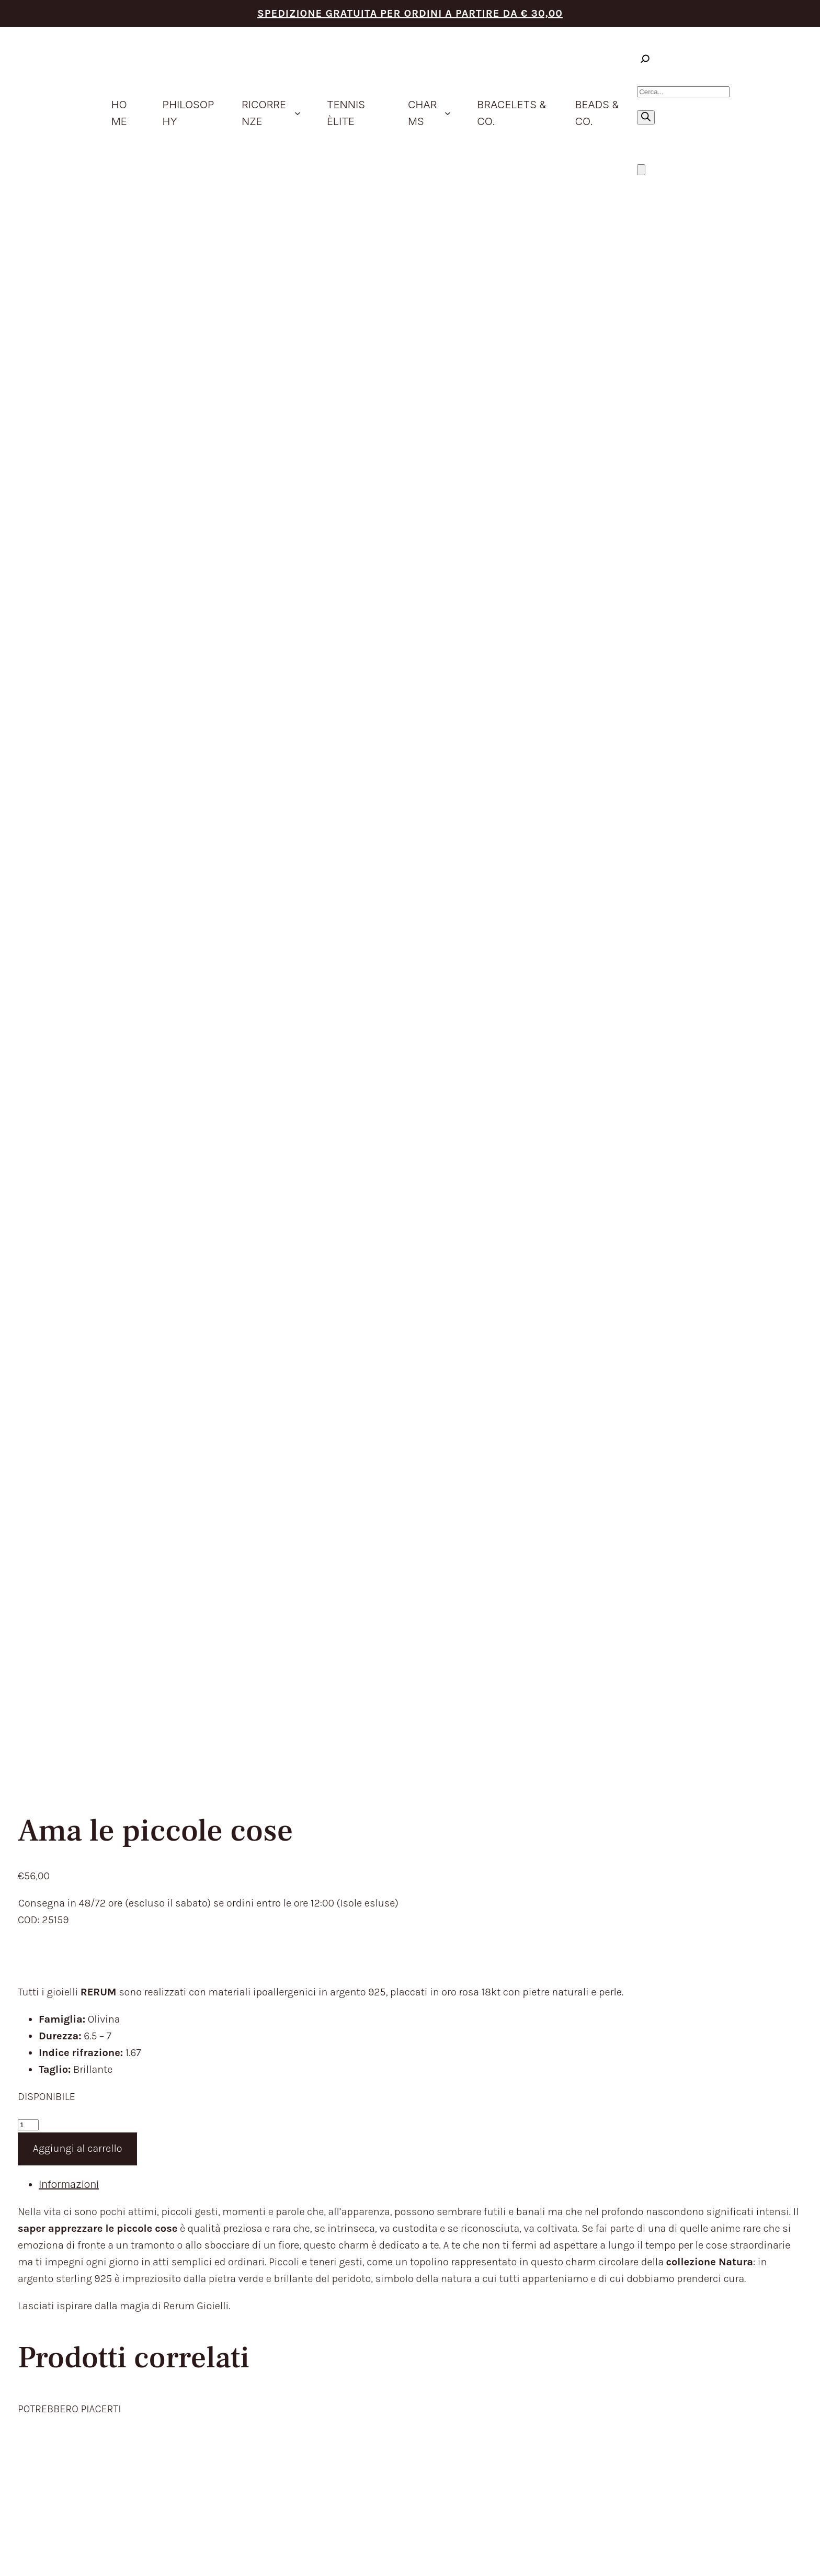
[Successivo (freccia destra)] (15, 2570)
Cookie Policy (682, 2397)
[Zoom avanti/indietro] (4, 2554)
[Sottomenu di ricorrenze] (297, 113)
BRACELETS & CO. (394, 2143)
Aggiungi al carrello (77, 639)
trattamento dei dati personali (153, 2258)
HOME (364, 2057)
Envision (784, 2388)
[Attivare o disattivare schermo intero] (15, 2554)
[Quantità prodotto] (28, 615)
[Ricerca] (646, 117)
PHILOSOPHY (382, 2074)
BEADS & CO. (381, 2160)
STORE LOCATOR (391, 2178)
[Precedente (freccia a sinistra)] (4, 2570)
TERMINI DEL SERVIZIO (564, 2057)
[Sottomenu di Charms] (448, 113)
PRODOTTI (375, 2091)
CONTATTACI (381, 2195)
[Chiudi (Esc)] (36, 2554)
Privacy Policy (639, 2397)
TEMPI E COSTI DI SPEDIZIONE (583, 2074)
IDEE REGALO (382, 2109)
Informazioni (69, 674)
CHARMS (371, 2126)
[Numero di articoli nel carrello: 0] (641, 169)
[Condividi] (25, 2554)
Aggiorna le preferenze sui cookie (750, 2397)
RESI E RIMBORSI (548, 2091)
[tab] (420, 675)
